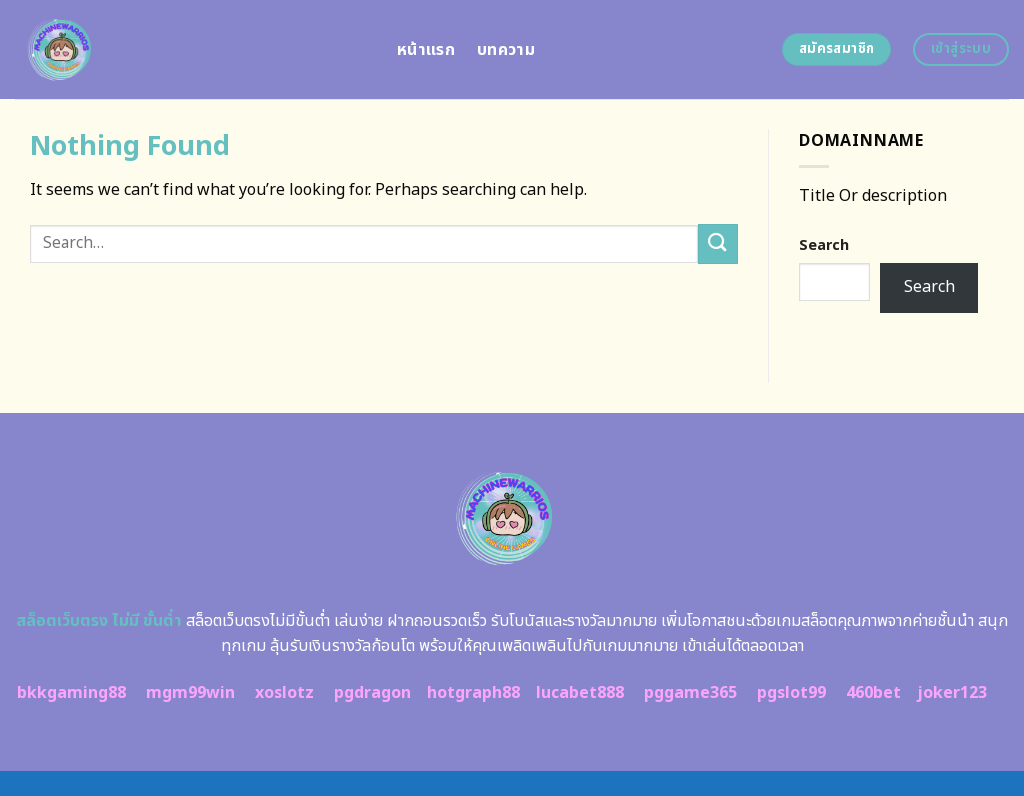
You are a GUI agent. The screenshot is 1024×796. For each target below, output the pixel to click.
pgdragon (372, 693)
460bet (873, 693)
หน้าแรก (426, 50)
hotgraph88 (473, 693)
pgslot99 (791, 693)
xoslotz (284, 693)
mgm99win (190, 693)
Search (824, 245)
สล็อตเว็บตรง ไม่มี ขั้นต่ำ (99, 621)
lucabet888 (580, 693)
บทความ (506, 50)
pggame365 (690, 693)
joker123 (952, 693)
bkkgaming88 (71, 693)
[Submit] (718, 243)
